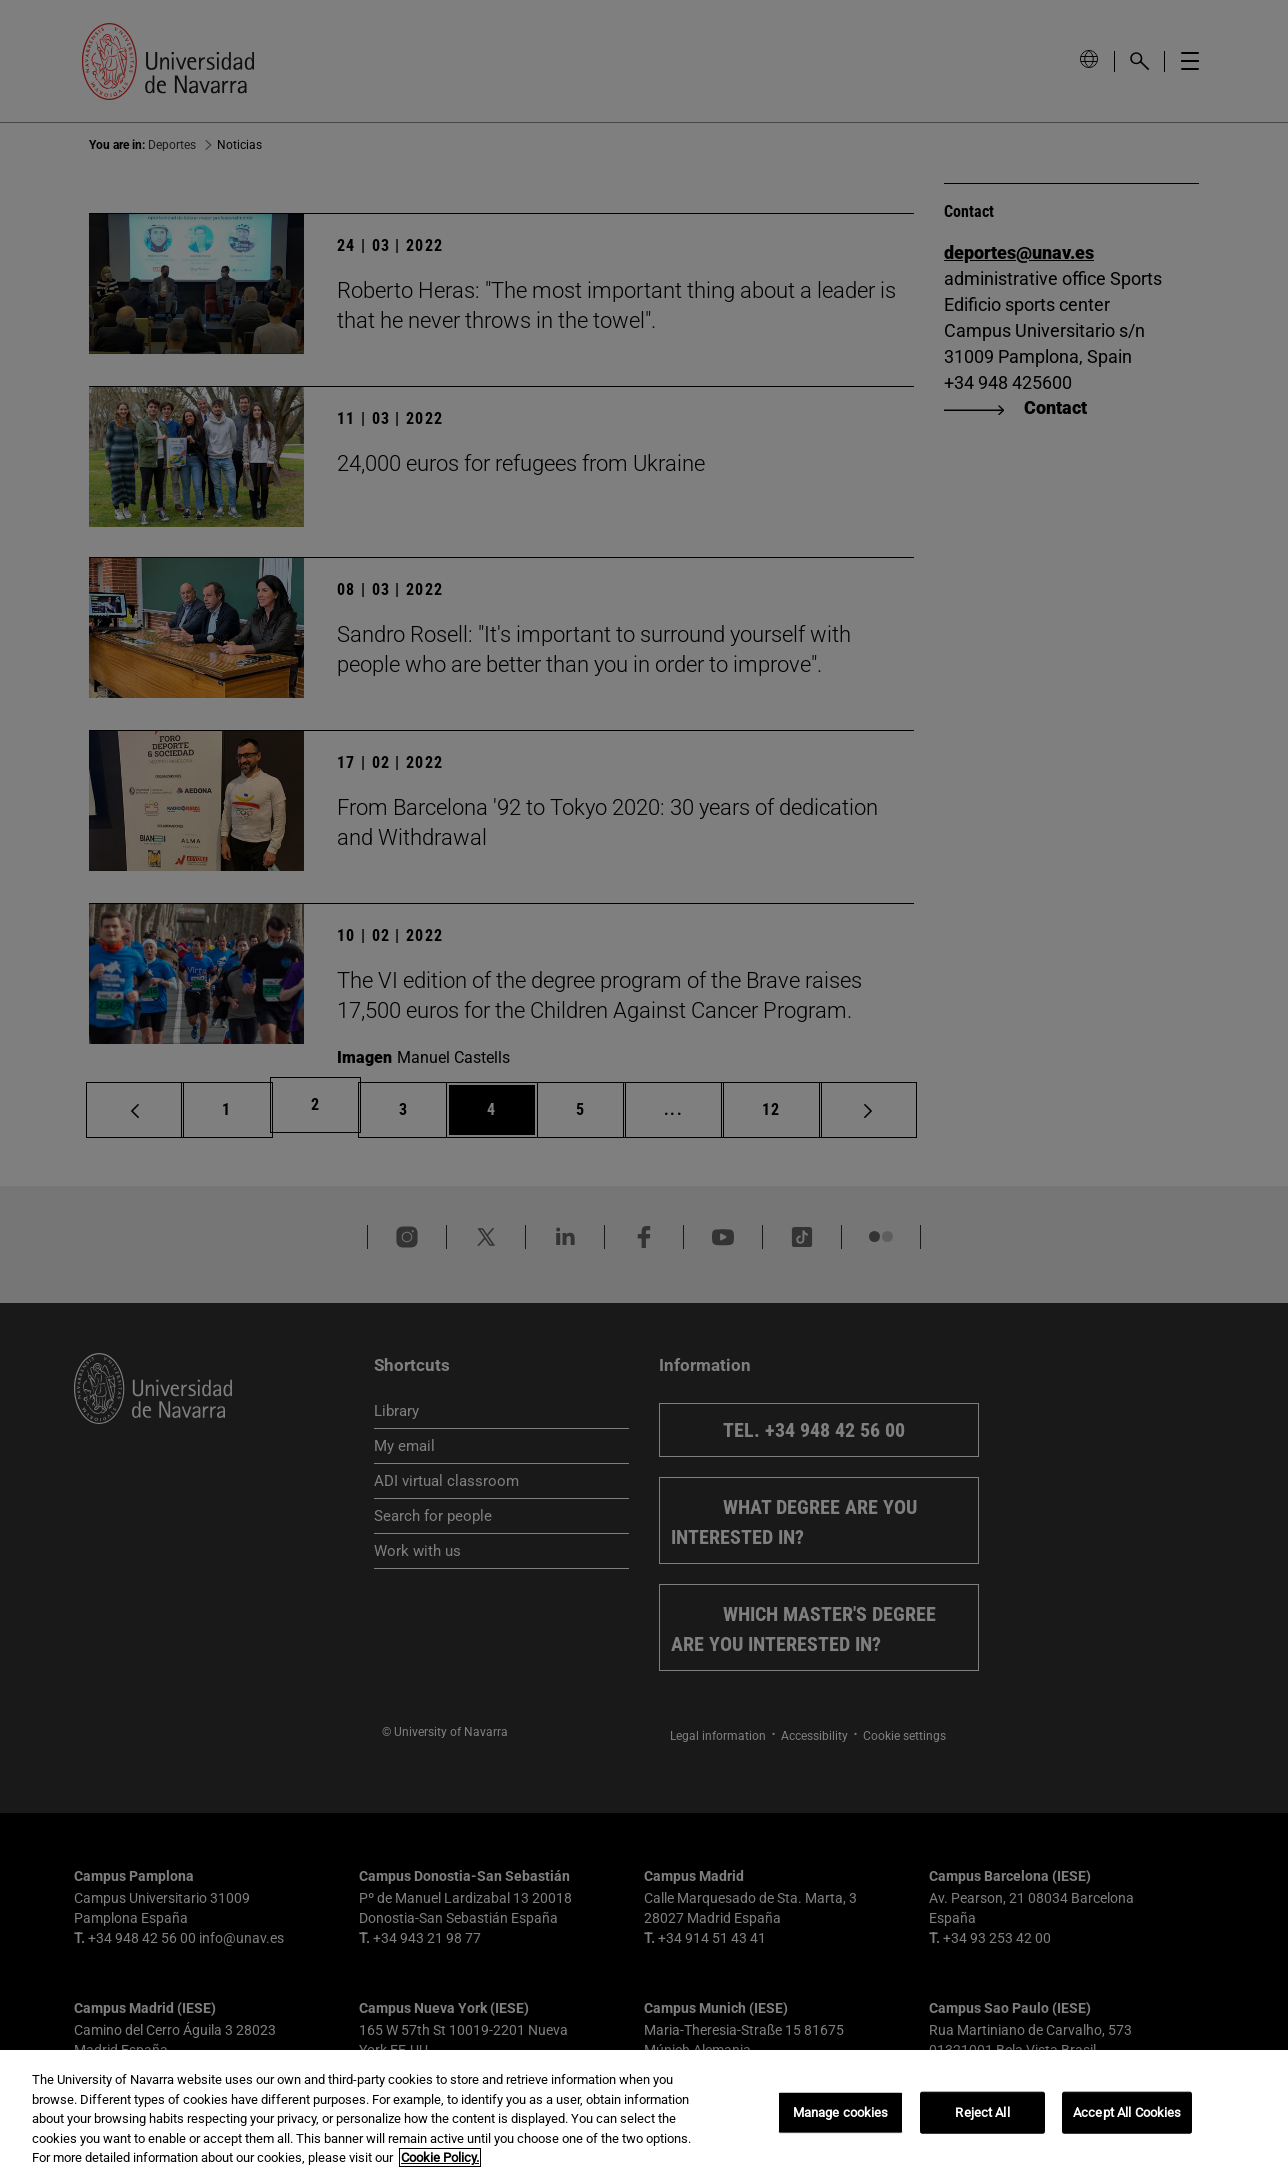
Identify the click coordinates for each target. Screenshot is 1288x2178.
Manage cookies (841, 2112)
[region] (644, 2114)
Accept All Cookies (1127, 2112)
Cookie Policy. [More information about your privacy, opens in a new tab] (440, 2157)
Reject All (982, 2112)
